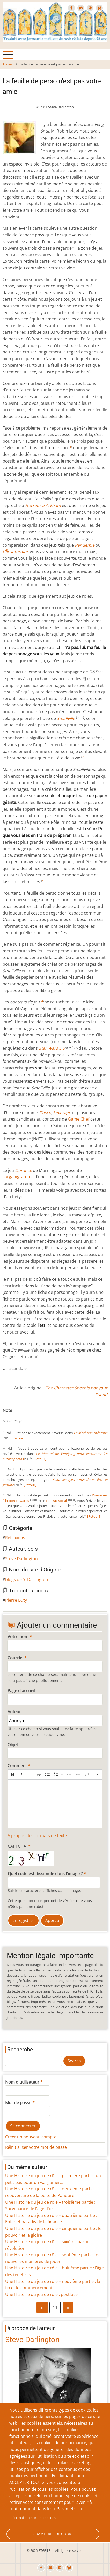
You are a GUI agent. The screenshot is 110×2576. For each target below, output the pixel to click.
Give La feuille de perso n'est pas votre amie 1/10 (9, 1416)
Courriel (15, 1658)
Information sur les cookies (32, 2517)
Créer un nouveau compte (30, 2137)
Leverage (62, 1112)
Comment (17, 1765)
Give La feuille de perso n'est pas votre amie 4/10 (21, 1416)
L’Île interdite (15, 551)
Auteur (14, 1712)
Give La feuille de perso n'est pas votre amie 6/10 (29, 1416)
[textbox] (55, 1803)
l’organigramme (18, 1177)
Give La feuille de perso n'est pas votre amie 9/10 (42, 1416)
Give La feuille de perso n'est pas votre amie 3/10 (17, 1416)
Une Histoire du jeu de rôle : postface (41, 2294)
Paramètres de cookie (53, 2533)
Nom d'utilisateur (22, 2082)
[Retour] (18, 1438)
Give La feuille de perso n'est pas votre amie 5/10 (25, 1416)
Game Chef (78, 1119)
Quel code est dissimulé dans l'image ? (45, 1874)
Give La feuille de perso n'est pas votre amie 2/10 (13, 1416)
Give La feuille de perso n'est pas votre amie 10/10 (46, 1416)
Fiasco (45, 1112)
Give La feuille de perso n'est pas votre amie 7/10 (34, 1416)
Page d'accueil (21, 1690)
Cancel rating (5, 1416)
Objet (13, 1745)
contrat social (56, 1500)
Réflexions (15, 1538)
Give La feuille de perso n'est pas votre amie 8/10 (38, 1416)
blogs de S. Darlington (26, 1579)
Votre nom (18, 1637)
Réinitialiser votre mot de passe (36, 2147)
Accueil (8, 64)
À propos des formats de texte (37, 1835)
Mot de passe (18, 2102)
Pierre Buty (16, 1600)
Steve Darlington (21, 1558)
